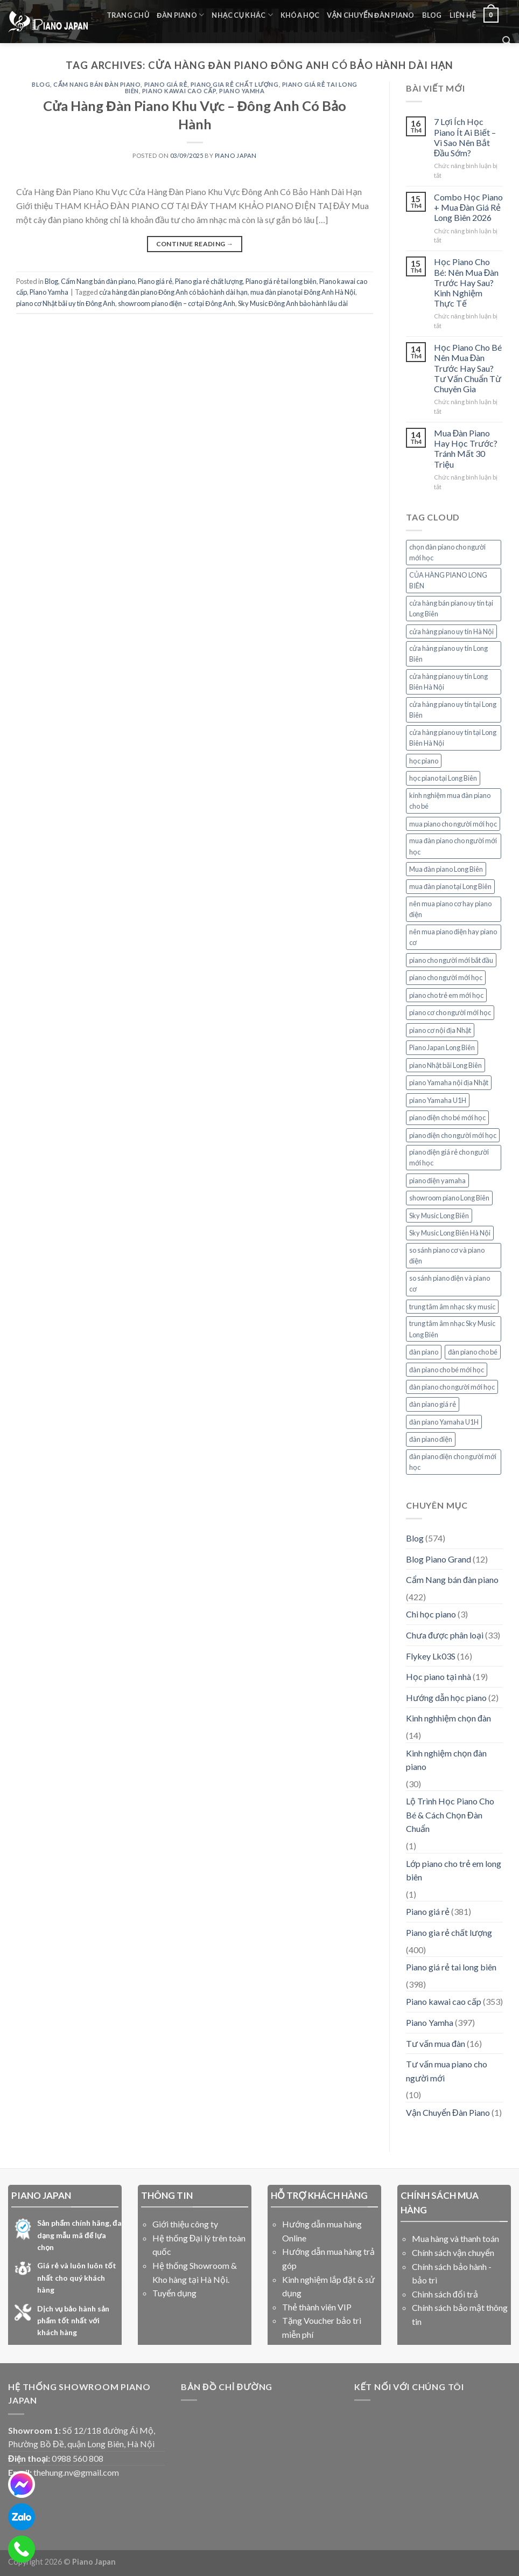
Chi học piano (431, 1614)
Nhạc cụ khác (242, 15)
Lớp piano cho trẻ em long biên (453, 1870)
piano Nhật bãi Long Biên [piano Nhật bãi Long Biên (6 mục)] (445, 1065)
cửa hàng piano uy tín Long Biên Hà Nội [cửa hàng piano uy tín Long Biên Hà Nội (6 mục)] (448, 681)
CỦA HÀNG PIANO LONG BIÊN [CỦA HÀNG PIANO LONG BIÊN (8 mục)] (448, 580)
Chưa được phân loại (444, 1635)
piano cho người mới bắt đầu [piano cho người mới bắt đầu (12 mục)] (451, 960)
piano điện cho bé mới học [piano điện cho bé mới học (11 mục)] (447, 1117)
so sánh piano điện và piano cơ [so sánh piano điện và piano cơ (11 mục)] (449, 1283)
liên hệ (463, 15)
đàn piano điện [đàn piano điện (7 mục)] (430, 1439)
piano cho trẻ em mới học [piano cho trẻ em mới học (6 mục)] (446, 995)
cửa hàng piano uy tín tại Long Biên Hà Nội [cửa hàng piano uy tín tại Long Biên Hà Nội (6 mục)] (452, 737)
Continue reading (195, 244)
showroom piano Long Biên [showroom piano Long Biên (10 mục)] (449, 1197)
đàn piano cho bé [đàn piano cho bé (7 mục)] (472, 1352)
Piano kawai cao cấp (179, 90)
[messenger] (21, 2484)
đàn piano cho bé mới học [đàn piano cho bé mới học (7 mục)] (446, 1369)
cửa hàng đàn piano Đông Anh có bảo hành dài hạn (173, 292)
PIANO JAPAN (236, 155)
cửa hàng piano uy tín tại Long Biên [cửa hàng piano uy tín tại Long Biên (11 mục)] (452, 709)
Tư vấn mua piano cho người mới (446, 2071)
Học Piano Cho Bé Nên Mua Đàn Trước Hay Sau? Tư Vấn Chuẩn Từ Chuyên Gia (468, 368)
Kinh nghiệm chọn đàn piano (446, 1760)
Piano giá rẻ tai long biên (281, 281)
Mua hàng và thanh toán (455, 2238)
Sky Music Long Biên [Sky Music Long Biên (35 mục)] (439, 1215)
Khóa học (299, 15)
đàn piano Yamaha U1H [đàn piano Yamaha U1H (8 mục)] (444, 1422)
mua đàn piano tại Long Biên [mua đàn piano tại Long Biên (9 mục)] (450, 886)
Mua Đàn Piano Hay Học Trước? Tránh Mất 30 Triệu (465, 448)
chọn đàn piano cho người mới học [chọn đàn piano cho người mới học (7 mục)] (447, 552)
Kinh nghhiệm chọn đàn (448, 1718)
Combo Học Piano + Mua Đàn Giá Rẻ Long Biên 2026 (468, 207)
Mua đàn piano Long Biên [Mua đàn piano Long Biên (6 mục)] (446, 869)
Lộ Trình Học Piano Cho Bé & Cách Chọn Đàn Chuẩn (450, 1815)
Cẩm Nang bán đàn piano (97, 84)
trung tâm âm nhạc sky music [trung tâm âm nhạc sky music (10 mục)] (452, 1306)
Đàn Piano (180, 15)
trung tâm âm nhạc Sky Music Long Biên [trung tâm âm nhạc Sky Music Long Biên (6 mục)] (452, 1328)
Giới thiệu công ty (185, 2224)
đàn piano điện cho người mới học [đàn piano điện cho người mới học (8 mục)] (452, 1461)
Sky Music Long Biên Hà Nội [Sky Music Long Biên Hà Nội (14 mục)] (449, 1232)
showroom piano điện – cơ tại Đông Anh (176, 303)
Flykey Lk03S (430, 1656)
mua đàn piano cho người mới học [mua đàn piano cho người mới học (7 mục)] (453, 846)
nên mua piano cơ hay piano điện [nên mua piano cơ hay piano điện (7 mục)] (450, 909)
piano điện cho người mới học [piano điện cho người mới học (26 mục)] (452, 1135)
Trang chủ (128, 15)
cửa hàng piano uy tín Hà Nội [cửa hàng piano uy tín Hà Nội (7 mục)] (451, 631)
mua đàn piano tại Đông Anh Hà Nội (302, 292)
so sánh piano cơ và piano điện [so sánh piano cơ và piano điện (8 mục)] (447, 1255)
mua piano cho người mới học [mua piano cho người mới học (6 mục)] (453, 824)
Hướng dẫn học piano (446, 1697)
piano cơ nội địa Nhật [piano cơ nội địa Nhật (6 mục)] (440, 1030)
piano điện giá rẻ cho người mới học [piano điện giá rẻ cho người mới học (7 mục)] (449, 1157)
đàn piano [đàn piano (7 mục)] (423, 1352)
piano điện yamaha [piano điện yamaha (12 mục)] (437, 1180)
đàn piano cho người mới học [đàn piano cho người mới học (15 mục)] (452, 1387)
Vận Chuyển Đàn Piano (370, 15)
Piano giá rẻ (165, 84)
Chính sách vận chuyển (453, 2252)
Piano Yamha (241, 90)
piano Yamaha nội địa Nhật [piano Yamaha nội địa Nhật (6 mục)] (448, 1082)
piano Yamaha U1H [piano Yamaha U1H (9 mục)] (437, 1100)
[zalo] (21, 2517)
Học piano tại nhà (438, 1676)
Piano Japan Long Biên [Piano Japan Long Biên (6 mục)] (442, 1047)
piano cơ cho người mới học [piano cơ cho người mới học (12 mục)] (450, 1012)
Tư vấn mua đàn (435, 2043)
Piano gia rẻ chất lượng (235, 84)
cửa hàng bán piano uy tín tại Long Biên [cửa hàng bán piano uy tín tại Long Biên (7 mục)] (451, 608)
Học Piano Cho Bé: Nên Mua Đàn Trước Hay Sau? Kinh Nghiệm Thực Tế (466, 282)
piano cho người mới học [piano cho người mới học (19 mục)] (445, 977)
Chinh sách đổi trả (445, 2294)
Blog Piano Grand (438, 1559)
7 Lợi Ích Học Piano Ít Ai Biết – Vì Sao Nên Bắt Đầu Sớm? (465, 137)
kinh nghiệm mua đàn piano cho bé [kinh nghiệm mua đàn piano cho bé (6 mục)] (449, 800)
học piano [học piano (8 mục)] (423, 760)
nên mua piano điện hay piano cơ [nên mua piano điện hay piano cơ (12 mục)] (453, 937)
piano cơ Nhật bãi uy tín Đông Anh (65, 303)
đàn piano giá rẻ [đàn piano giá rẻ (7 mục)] (432, 1404)
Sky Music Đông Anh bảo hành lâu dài (293, 303)
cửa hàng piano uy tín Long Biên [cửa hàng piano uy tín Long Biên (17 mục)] (448, 653)
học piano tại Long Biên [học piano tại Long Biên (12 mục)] (443, 778)
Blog (432, 15)
